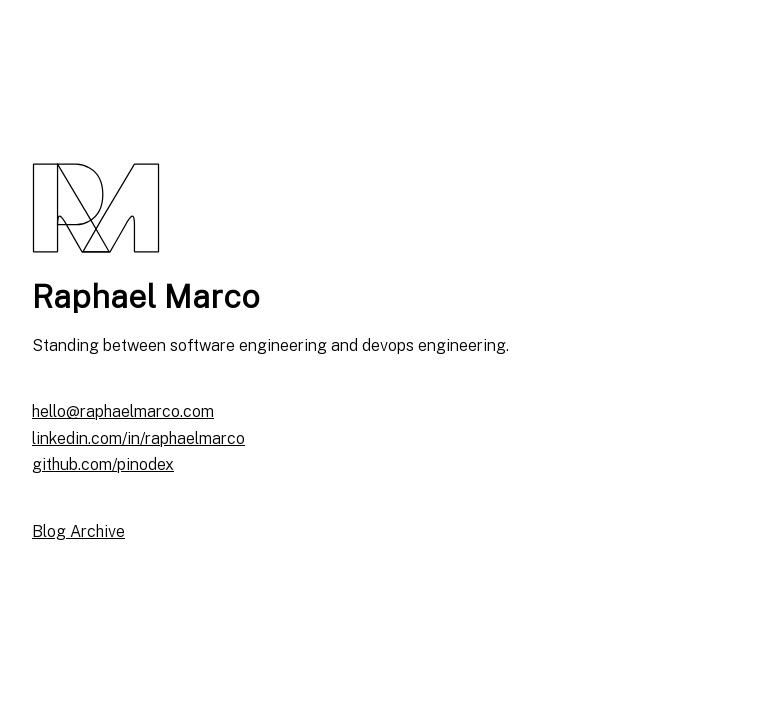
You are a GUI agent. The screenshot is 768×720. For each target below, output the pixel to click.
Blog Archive (78, 531)
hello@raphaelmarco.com (123, 411)
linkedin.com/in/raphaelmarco (138, 438)
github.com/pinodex (103, 464)
